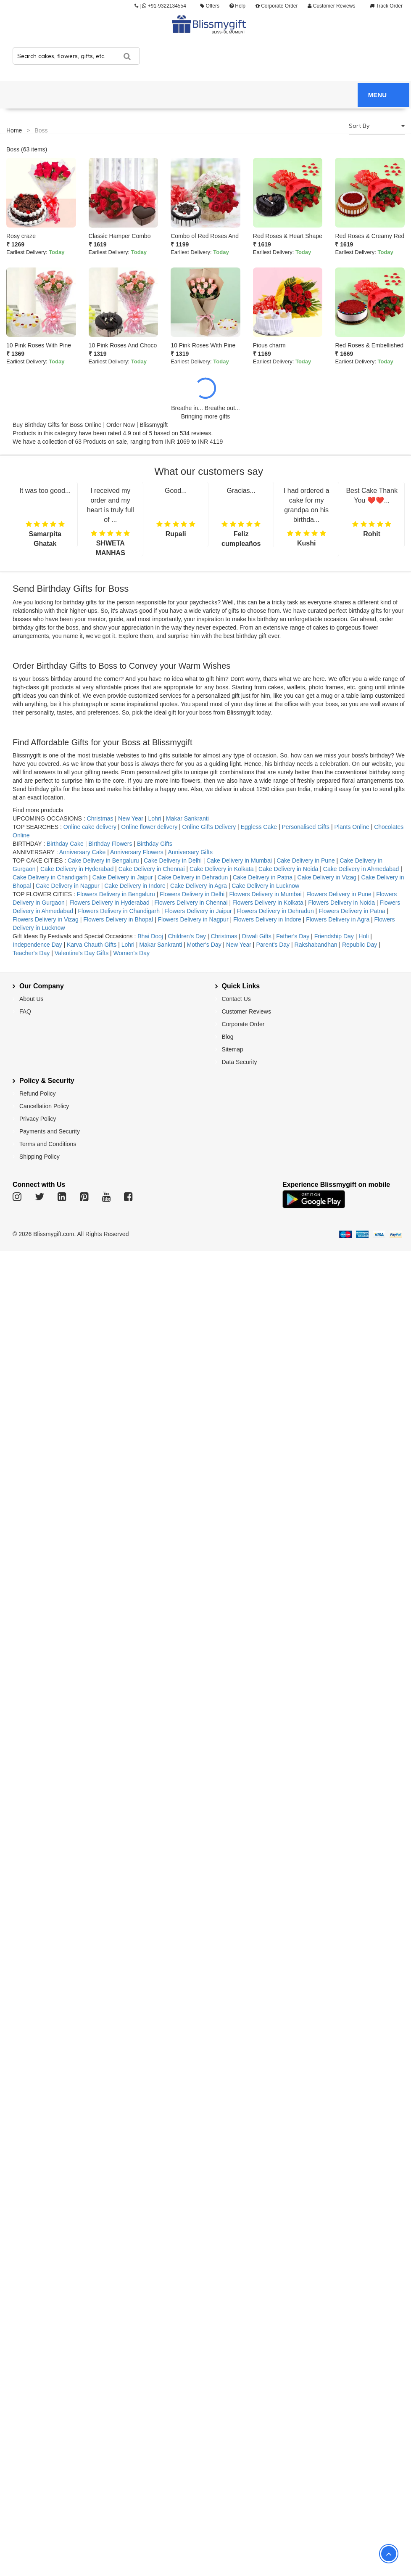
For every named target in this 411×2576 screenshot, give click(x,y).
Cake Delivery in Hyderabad (76, 869)
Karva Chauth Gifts (91, 944)
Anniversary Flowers (136, 852)
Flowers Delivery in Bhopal (118, 919)
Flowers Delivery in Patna (353, 911)
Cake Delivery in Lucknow (265, 885)
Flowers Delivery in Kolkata (267, 902)
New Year (130, 818)
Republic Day (359, 944)
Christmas (100, 818)
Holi (363, 936)
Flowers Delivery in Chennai (190, 902)
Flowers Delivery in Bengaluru (116, 894)
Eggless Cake (259, 826)
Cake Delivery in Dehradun (193, 877)
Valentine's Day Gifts (81, 953)
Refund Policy (37, 1093)
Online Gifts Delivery (209, 826)
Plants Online (351, 826)
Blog (228, 1036)
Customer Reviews (331, 6)
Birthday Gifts (154, 843)
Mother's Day (204, 944)
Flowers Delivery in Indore (267, 919)
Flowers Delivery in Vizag (46, 919)
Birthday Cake (65, 843)
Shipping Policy (39, 1156)
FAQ (25, 1011)
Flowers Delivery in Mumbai (266, 894)
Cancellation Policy (44, 1106)
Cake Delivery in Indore (135, 885)
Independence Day (38, 944)
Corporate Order (277, 6)
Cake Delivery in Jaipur (122, 877)
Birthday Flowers (110, 843)
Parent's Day (273, 944)
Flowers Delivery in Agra (338, 919)
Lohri (154, 818)
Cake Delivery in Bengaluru (104, 860)
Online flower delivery (149, 826)
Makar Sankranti (187, 818)
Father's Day (292, 936)
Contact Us (236, 998)
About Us (31, 998)
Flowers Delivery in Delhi (193, 894)
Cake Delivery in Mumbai (239, 860)
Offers (209, 6)
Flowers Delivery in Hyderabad (109, 902)
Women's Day (131, 953)
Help (237, 6)
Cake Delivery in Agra (199, 885)
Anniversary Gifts (190, 852)
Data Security (239, 1062)
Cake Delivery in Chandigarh (50, 877)
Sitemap (232, 1049)
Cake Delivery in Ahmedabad (361, 869)
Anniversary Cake (82, 852)
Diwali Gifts (256, 936)
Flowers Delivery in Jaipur (198, 911)
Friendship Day (334, 936)
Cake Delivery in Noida (288, 869)
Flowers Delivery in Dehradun (275, 911)
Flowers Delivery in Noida (342, 902)
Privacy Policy (37, 1118)
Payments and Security (49, 1131)
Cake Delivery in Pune (306, 860)
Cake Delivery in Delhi (173, 860)
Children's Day (187, 936)
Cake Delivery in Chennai (152, 869)
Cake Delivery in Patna (263, 877)
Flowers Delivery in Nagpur (194, 919)
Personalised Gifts (305, 826)
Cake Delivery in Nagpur (68, 885)
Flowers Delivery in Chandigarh (119, 911)
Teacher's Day (32, 953)
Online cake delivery (89, 826)
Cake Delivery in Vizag (327, 877)
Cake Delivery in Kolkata (222, 869)
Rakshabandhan (316, 944)
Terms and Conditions (47, 1144)
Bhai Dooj (151, 936)
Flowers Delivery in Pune (339, 894)
